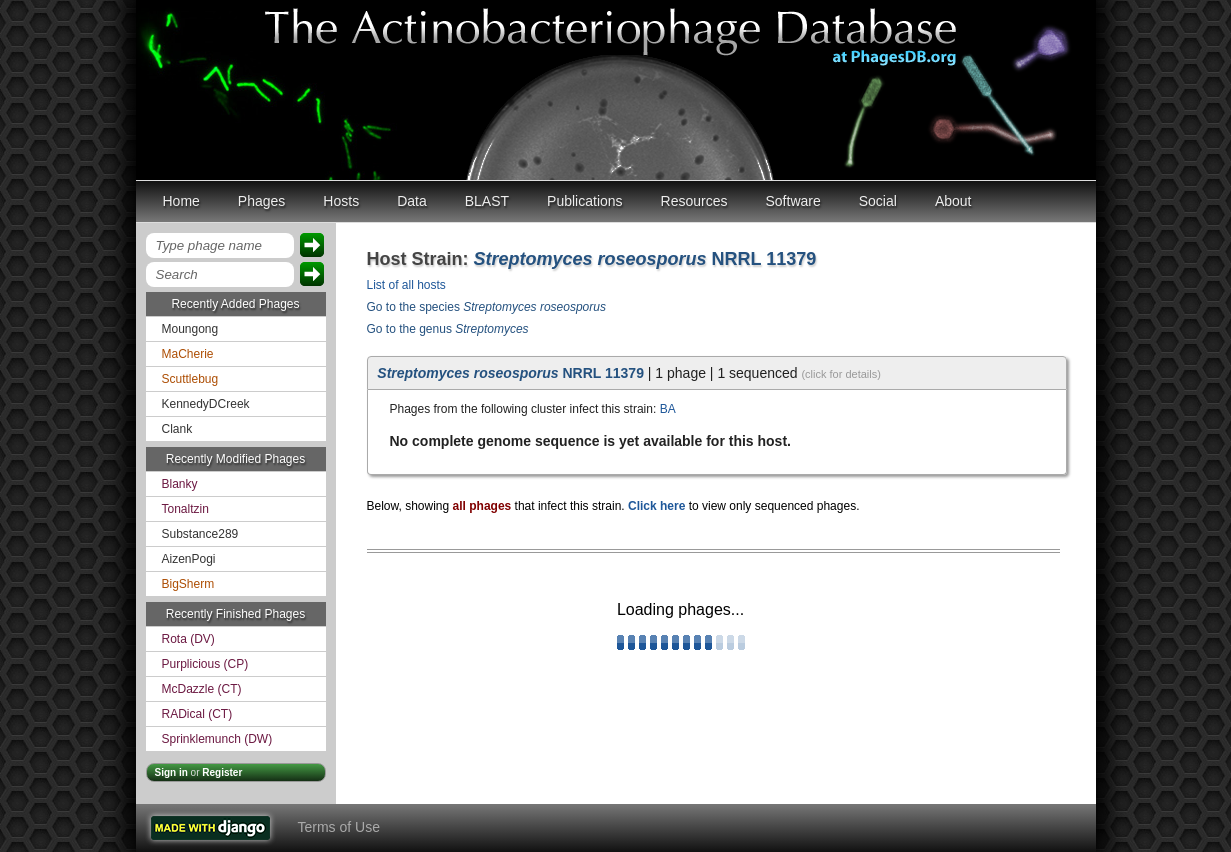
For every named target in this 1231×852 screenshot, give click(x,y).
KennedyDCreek (206, 404)
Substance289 (200, 534)
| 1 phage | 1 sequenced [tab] (629, 373)
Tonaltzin (185, 509)
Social (878, 201)
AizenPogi (189, 559)
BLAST (487, 201)
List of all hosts (406, 285)
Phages (261, 201)
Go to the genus (448, 329)
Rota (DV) (188, 639)
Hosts (341, 201)
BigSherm (188, 584)
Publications (585, 201)
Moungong (190, 329)
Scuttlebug (190, 379)
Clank (177, 429)
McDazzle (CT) (202, 689)
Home (181, 201)
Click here (656, 506)
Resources (694, 201)
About (953, 201)
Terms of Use (339, 827)
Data (412, 201)
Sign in (171, 772)
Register (222, 772)
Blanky (180, 484)
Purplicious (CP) (205, 664)
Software (793, 201)
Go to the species (486, 307)
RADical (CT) (197, 714)
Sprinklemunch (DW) (217, 739)
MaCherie (188, 354)
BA (668, 409)
